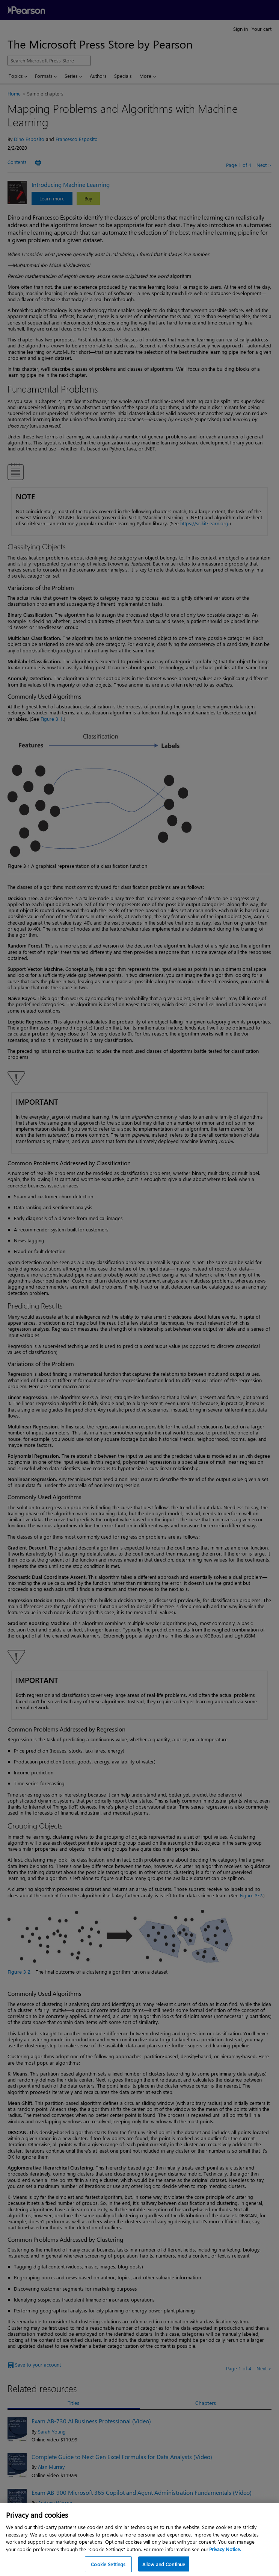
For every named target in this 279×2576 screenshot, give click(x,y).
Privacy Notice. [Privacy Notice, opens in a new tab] (225, 2554)
